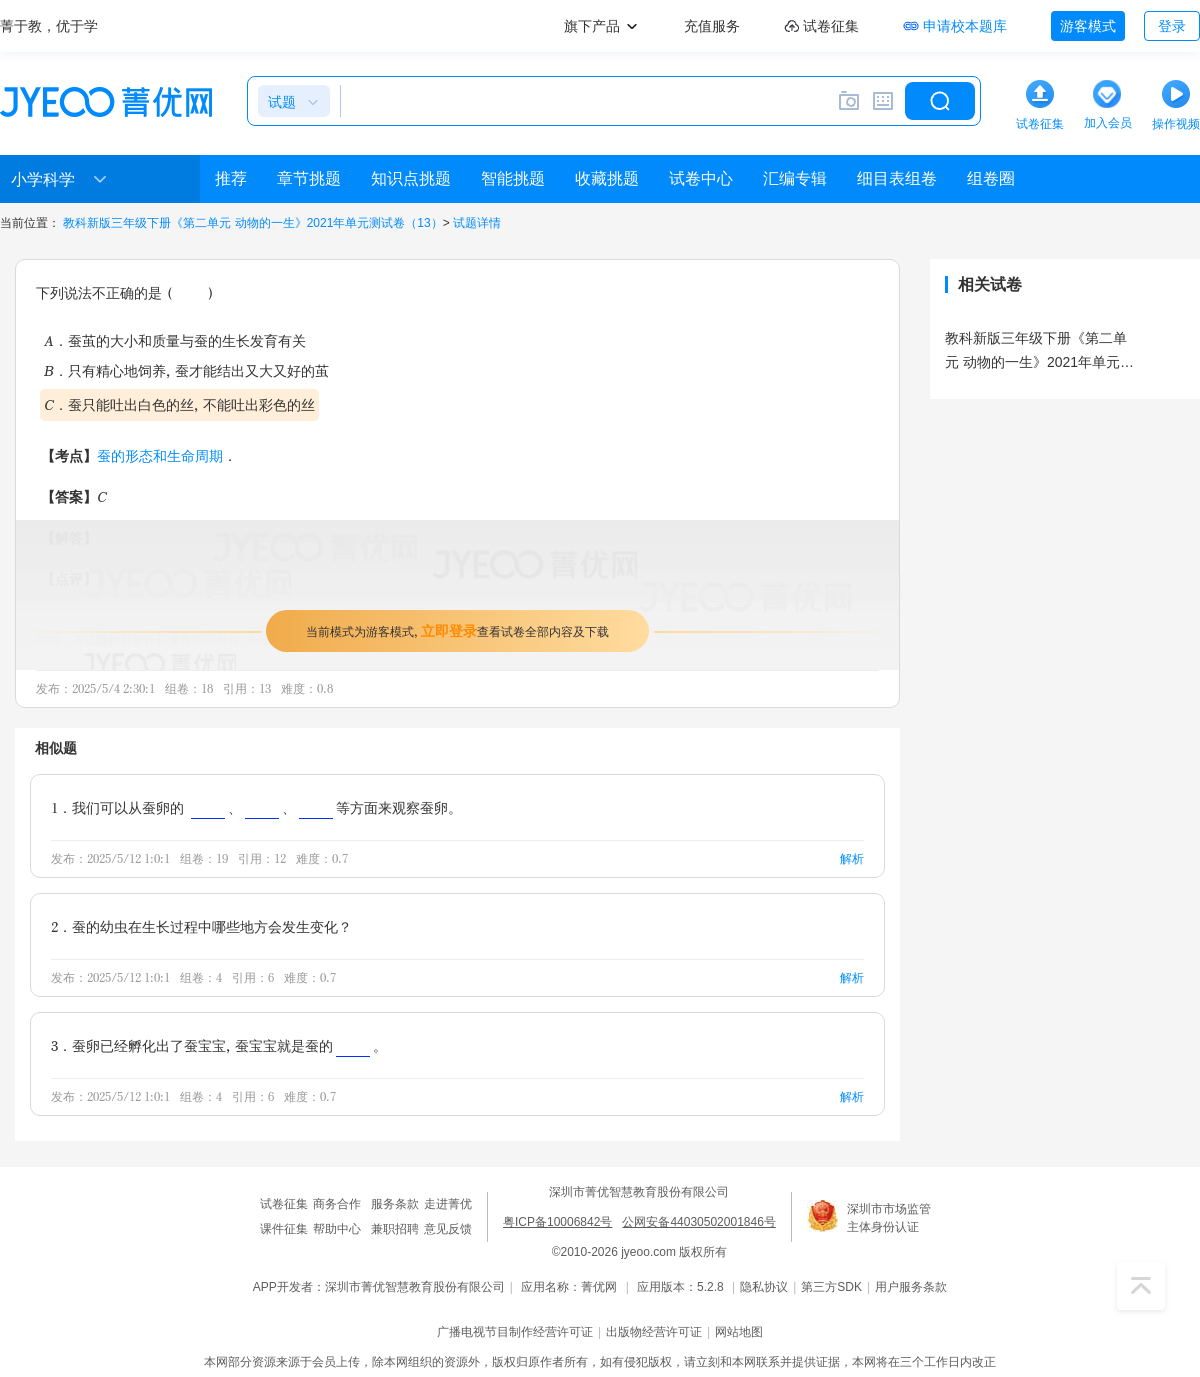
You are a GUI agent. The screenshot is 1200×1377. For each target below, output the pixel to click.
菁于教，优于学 (49, 26)
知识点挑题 (411, 178)
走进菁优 (448, 1204)
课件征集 (284, 1229)
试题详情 (477, 223)
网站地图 (739, 1332)
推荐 (231, 178)
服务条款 (395, 1204)
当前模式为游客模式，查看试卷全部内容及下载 (457, 630)
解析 (852, 858)
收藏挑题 (607, 178)
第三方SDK (831, 1287)
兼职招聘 (395, 1229)
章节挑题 (309, 178)
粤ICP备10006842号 (557, 1222)
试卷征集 (284, 1204)
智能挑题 (513, 178)
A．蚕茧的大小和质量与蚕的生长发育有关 (175, 340)
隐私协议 (764, 1287)
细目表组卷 (897, 178)
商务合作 (337, 1204)
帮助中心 (337, 1229)
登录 (1172, 26)
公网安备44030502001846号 (698, 1222)
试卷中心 (701, 178)
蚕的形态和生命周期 (160, 455)
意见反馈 (448, 1229)
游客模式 (1088, 26)
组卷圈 (991, 178)
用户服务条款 (911, 1287)
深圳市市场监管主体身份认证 (889, 1218)
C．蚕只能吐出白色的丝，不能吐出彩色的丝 (179, 404)
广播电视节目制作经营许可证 (515, 1332)
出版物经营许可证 (654, 1332)
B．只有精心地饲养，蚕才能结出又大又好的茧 (186, 370)
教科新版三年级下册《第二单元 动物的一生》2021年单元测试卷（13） (252, 223)
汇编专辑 (795, 178)
